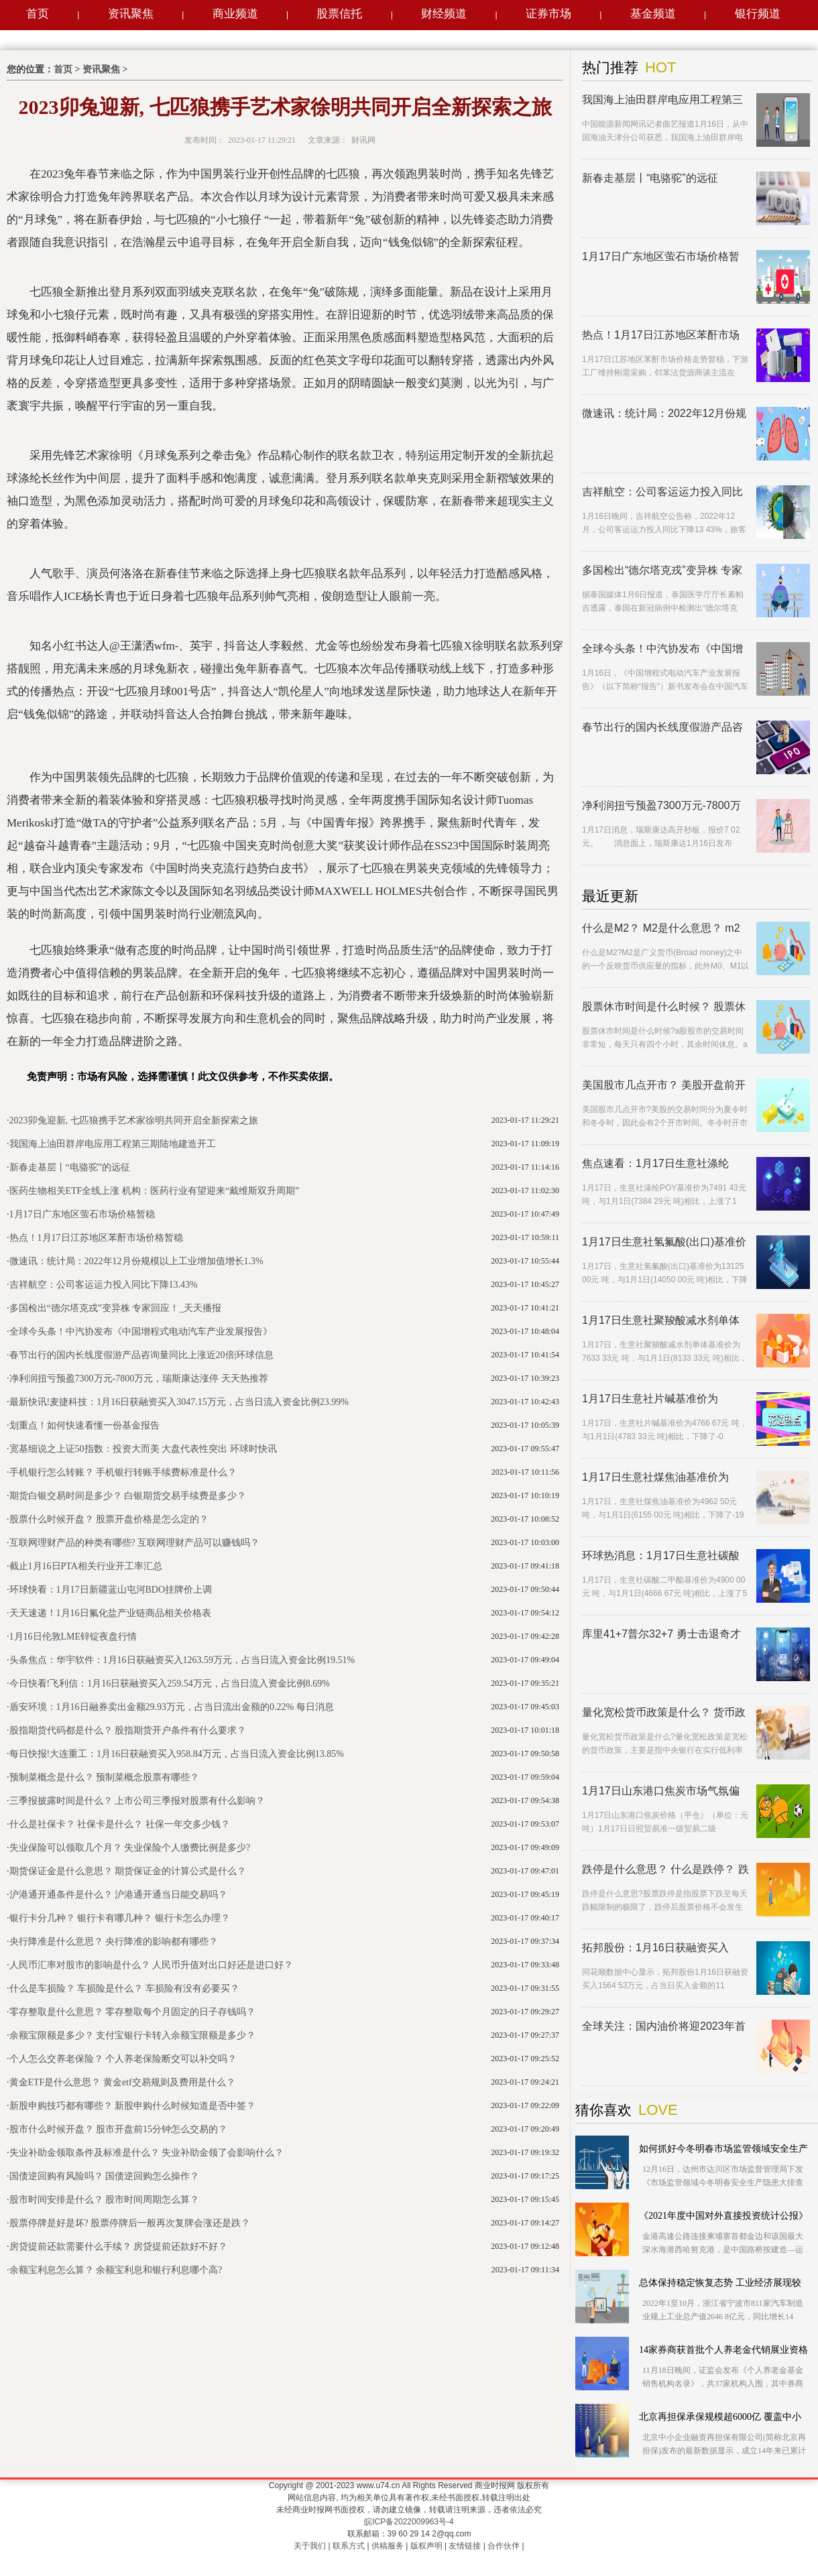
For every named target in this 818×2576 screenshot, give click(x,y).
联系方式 (349, 2546)
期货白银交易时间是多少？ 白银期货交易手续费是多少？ (128, 1496)
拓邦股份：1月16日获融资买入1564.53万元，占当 (655, 1948)
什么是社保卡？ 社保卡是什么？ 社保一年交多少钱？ (119, 1824)
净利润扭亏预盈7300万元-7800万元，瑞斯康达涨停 (661, 806)
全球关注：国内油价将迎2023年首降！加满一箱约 (664, 2026)
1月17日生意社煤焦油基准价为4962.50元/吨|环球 (655, 1477)
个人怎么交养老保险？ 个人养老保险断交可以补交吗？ (123, 2059)
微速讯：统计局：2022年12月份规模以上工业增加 (664, 414)
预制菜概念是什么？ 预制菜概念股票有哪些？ (104, 1777)
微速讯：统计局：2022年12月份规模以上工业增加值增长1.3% (136, 1261)
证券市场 (548, 13)
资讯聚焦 (131, 13)
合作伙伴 (503, 2546)
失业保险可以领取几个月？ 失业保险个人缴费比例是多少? (130, 1848)
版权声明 (426, 2546)
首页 (37, 13)
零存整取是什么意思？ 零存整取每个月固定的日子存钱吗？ (132, 2012)
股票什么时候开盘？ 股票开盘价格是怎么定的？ (109, 1519)
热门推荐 (610, 67)
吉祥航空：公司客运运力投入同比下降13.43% (103, 1285)
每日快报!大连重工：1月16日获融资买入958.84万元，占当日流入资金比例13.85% (176, 1754)
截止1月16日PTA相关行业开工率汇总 (85, 1566)
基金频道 (653, 13)
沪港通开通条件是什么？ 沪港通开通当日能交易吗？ (118, 1895)
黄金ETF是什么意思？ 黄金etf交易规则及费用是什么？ (122, 2082)
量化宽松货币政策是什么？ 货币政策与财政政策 (664, 1713)
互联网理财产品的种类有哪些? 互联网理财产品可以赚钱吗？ (134, 1543)
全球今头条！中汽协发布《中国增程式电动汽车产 (662, 649)
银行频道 (757, 13)
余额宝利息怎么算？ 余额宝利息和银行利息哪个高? (116, 2270)
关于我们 (310, 2546)
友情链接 (465, 2546)
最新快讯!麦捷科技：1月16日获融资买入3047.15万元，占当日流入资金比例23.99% (179, 1402)
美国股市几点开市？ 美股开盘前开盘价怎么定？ (664, 1085)
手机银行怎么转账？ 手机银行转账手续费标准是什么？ (123, 1472)
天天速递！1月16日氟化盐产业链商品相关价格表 (110, 1613)
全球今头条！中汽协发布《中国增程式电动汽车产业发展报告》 (140, 1332)
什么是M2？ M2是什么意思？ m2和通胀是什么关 (661, 928)
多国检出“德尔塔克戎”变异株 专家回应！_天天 (662, 570)
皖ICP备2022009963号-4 (408, 2521)
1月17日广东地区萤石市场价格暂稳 (82, 1214)
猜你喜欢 (603, 2110)
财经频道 (444, 13)
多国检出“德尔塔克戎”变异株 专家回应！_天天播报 (115, 1308)
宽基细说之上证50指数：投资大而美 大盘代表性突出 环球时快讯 (143, 1449)
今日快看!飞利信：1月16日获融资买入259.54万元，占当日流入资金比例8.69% (169, 1683)
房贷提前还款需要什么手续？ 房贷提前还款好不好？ (118, 2247)
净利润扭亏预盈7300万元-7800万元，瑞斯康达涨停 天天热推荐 (138, 1378)
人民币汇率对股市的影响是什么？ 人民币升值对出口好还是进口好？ (151, 1965)
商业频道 (235, 13)
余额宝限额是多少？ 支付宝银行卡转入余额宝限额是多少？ (132, 2035)
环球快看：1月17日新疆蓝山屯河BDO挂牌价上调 (111, 1590)
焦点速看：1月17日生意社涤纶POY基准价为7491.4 (655, 1164)
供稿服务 (387, 2546)
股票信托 (339, 13)
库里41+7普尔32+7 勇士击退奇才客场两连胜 (661, 1634)
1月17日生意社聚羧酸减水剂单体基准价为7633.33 (661, 1320)
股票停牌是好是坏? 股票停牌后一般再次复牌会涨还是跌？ (130, 2223)
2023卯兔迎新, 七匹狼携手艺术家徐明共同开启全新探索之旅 (133, 1120)
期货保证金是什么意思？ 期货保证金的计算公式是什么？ (128, 1871)
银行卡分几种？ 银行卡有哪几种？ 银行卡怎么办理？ (119, 1918)
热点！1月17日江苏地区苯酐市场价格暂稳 (96, 1238)
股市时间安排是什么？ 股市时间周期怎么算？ (104, 2200)
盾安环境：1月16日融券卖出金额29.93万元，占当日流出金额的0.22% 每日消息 (171, 1707)
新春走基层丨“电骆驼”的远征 (69, 1167)
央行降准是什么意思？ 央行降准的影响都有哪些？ (114, 1942)
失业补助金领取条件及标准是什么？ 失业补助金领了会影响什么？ (146, 2153)
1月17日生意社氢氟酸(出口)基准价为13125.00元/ (664, 1242)
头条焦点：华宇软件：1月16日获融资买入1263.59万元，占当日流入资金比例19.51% (182, 1660)
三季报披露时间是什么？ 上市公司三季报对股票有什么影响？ (137, 1801)
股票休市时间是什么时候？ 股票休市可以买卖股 (664, 1007)
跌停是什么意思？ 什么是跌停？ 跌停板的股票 (665, 1869)
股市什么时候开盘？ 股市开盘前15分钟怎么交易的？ (118, 2129)
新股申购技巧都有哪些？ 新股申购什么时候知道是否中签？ (132, 2106)
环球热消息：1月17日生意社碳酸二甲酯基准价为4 (661, 1556)
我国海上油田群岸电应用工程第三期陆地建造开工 (112, 1144)
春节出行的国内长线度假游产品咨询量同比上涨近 (662, 727)
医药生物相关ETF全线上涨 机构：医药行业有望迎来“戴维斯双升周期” (154, 1191)
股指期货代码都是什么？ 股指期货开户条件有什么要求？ (128, 1730)
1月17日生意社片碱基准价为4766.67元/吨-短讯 (650, 1399)
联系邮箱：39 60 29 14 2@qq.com (409, 2533)
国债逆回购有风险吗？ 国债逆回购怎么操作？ (104, 2176)
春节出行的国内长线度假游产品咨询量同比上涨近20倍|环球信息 (141, 1355)
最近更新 (610, 896)
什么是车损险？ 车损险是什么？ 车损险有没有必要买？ (124, 1988)
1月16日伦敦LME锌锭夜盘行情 (73, 1637)
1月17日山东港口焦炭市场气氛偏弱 (661, 1791)
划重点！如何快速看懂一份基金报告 (84, 1425)
